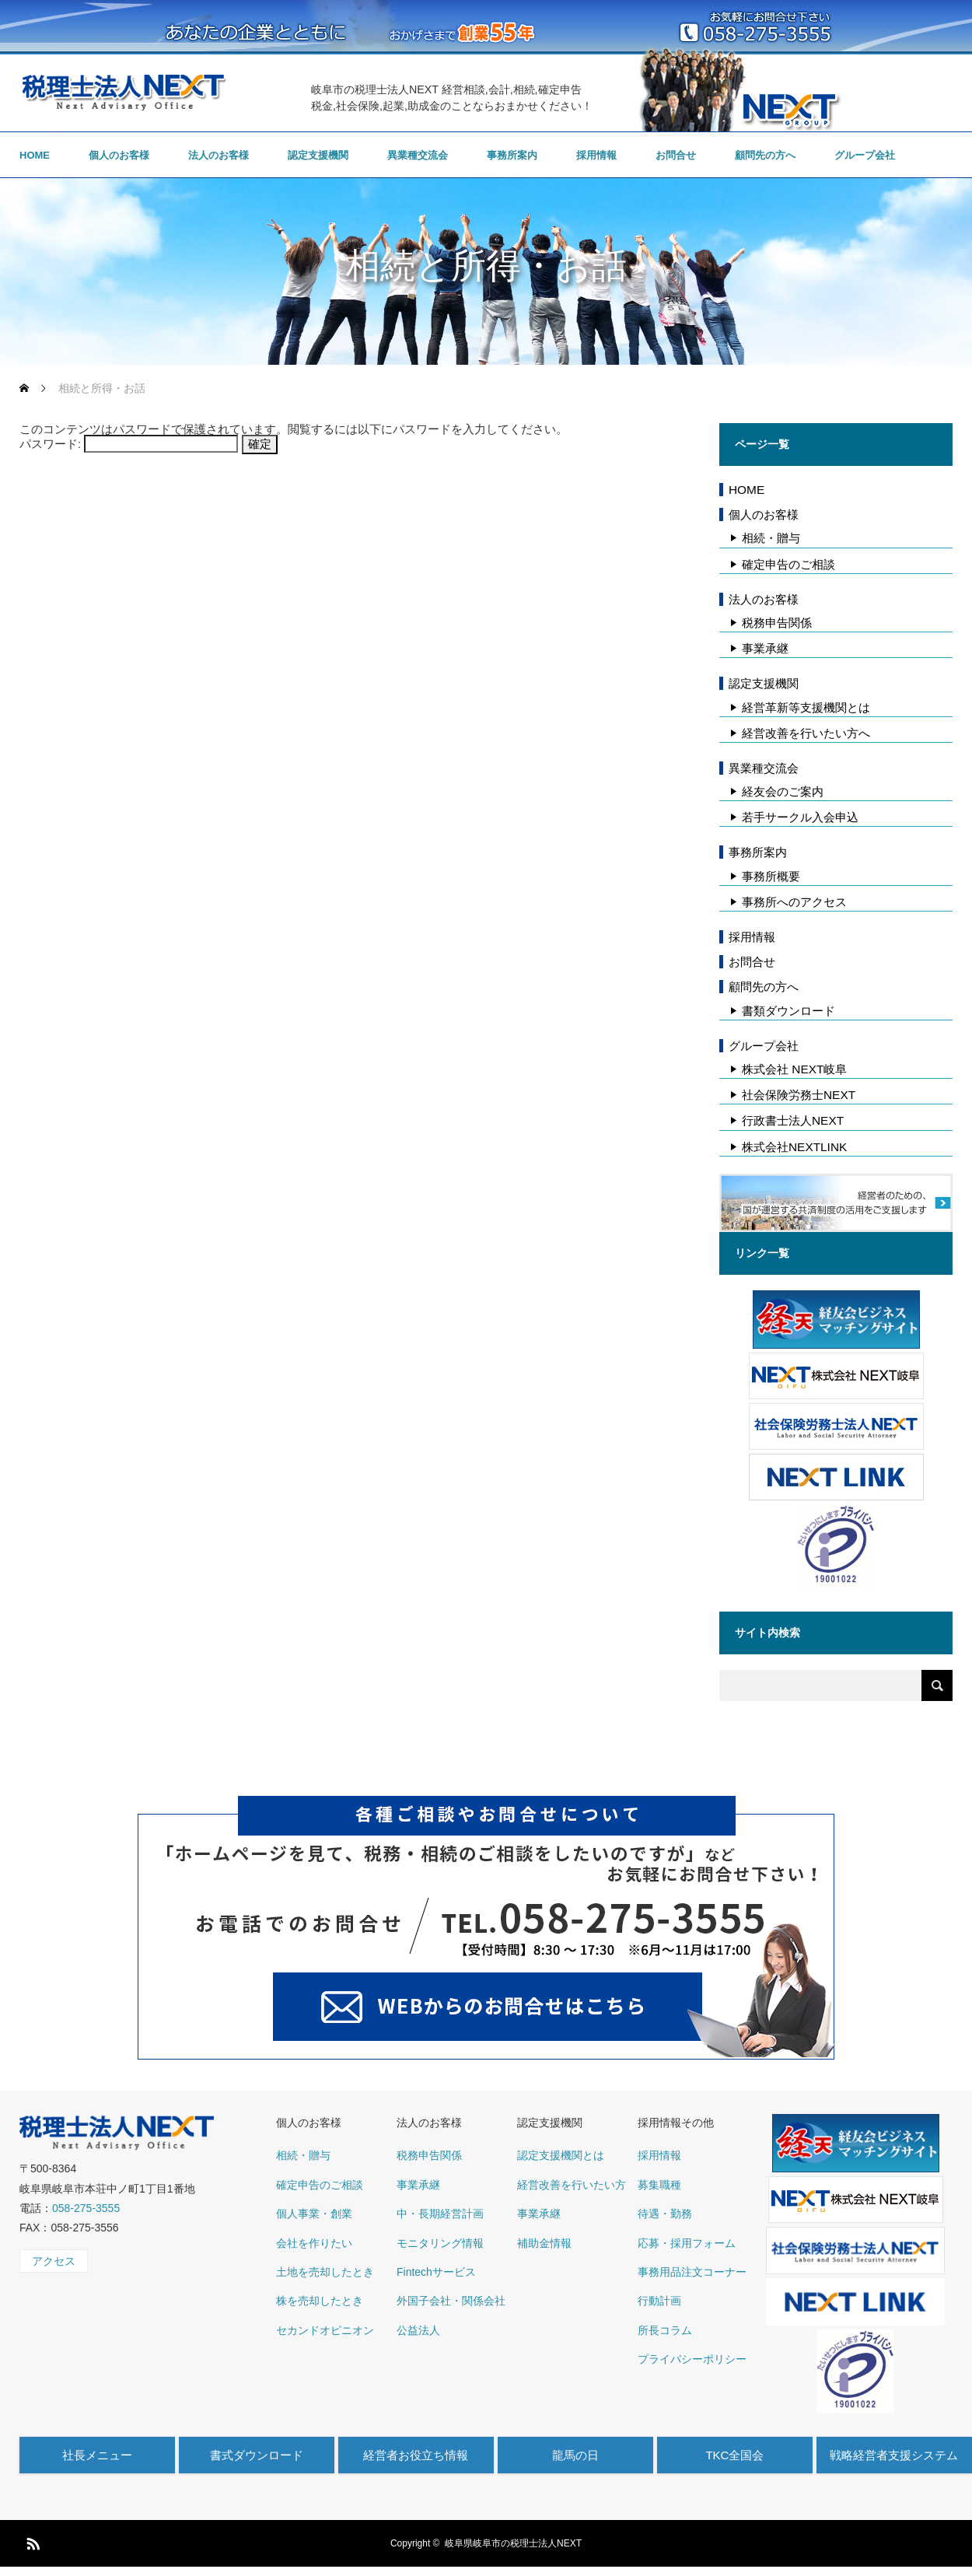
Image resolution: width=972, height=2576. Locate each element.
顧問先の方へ (765, 155)
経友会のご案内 (782, 791)
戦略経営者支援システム (894, 2455)
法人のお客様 (218, 155)
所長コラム (665, 2330)
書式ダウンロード (256, 2455)
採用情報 (596, 155)
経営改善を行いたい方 (571, 2185)
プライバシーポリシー (692, 2359)
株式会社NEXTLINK (794, 1146)
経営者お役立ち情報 (415, 2455)
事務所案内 (512, 155)
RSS (31, 2541)
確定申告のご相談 (788, 564)
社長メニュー (97, 2455)
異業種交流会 (417, 155)
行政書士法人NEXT (793, 1120)
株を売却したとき (319, 2300)
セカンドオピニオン (325, 2330)
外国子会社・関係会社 (451, 2300)
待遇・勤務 (665, 2213)
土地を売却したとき (325, 2272)
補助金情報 (544, 2243)
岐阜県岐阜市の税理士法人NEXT (513, 2543)
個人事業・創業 (314, 2213)
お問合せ (676, 155)
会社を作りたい (314, 2243)
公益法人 (418, 2330)
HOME (34, 155)
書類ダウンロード (788, 1010)
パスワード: (128, 443)
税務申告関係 (777, 622)
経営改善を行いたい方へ (806, 733)
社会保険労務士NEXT (798, 1094)
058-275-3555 (86, 2208)
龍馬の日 (575, 2455)
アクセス (53, 2261)
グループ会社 (864, 155)
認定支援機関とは (560, 2155)
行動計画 (659, 2300)
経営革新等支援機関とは (806, 707)
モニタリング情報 (440, 2243)
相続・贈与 (771, 537)
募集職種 (659, 2185)
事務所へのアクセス (794, 901)
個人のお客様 (119, 155)
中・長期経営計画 (440, 2213)
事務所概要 (771, 876)
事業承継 (765, 648)
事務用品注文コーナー (692, 2272)
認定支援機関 (318, 155)
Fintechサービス (436, 2272)
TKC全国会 (734, 2455)
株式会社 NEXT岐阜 (794, 1069)
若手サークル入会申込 (800, 817)
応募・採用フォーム (687, 2243)
